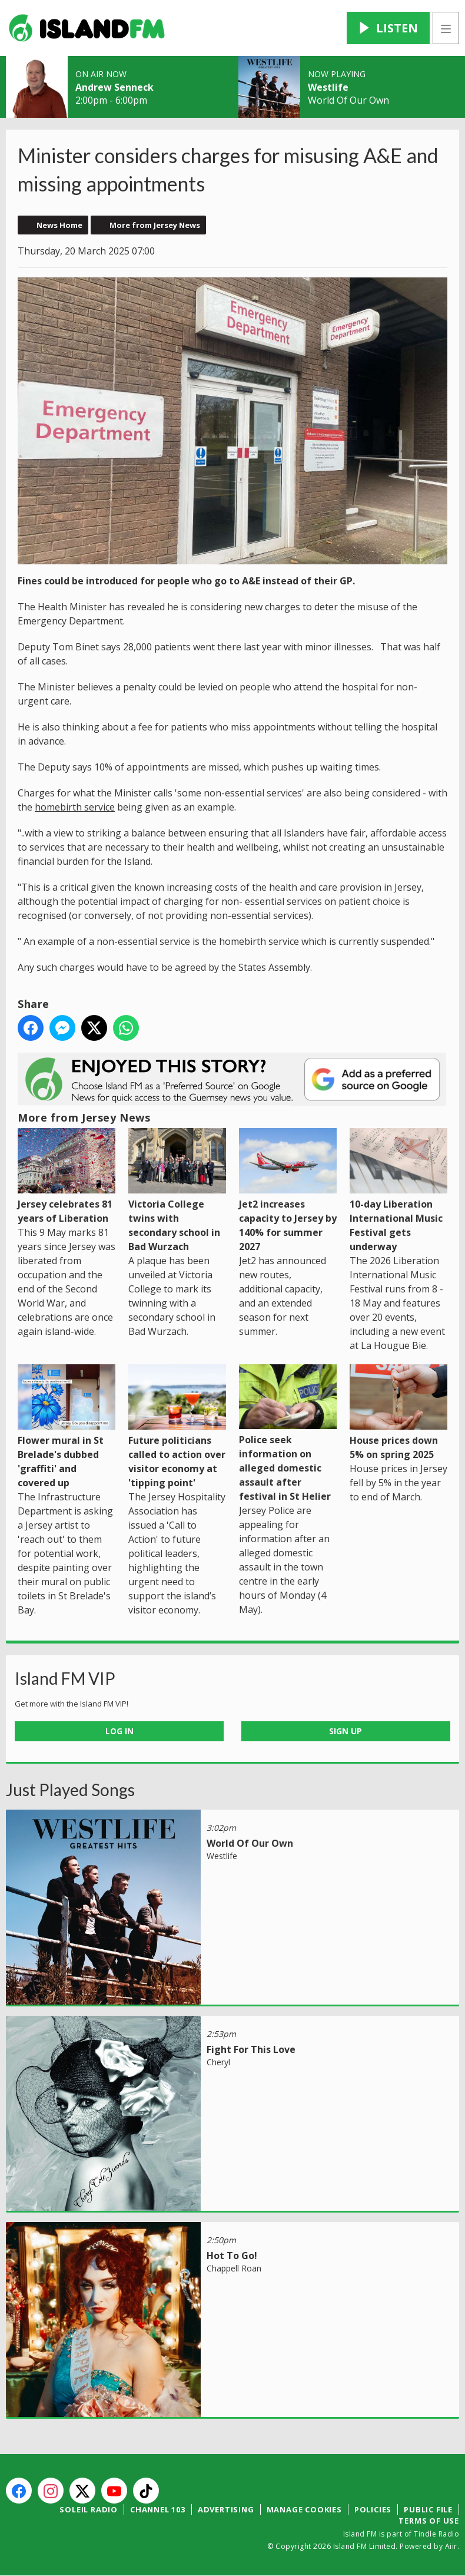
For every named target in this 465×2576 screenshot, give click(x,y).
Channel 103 (157, 2509)
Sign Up (345, 1731)
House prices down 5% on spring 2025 (398, 1412)
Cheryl (218, 2062)
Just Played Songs (70, 1790)
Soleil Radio (88, 2509)
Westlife (328, 87)
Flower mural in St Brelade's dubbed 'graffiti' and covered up (66, 1426)
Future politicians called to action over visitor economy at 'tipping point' (177, 1426)
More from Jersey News (154, 225)
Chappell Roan (234, 2268)
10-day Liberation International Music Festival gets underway (398, 1190)
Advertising (226, 2509)
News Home (59, 225)
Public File (428, 2509)
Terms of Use (428, 2520)
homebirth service (75, 807)
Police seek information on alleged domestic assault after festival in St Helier (288, 1433)
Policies (372, 2509)
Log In (119, 1731)
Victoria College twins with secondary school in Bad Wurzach (177, 1190)
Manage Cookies (304, 2509)
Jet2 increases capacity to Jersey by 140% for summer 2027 (288, 1190)
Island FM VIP (65, 1678)
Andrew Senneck (114, 87)
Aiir (451, 2546)
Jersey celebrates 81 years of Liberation (66, 1176)
